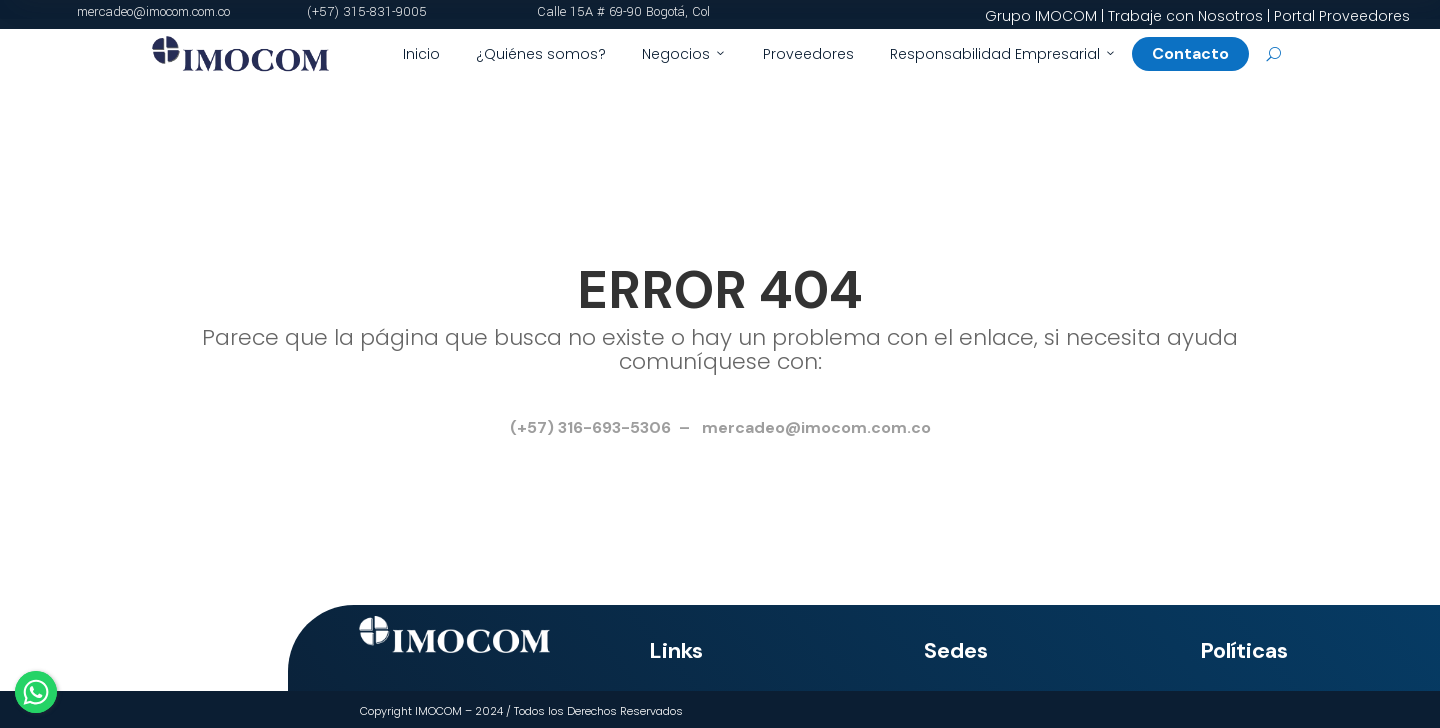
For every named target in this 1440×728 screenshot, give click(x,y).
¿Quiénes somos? (541, 54)
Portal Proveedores (1342, 16)
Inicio (421, 54)
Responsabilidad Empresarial (1003, 54)
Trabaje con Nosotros (1185, 16)
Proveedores (808, 54)
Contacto (1198, 53)
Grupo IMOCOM (1041, 16)
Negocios (684, 54)
